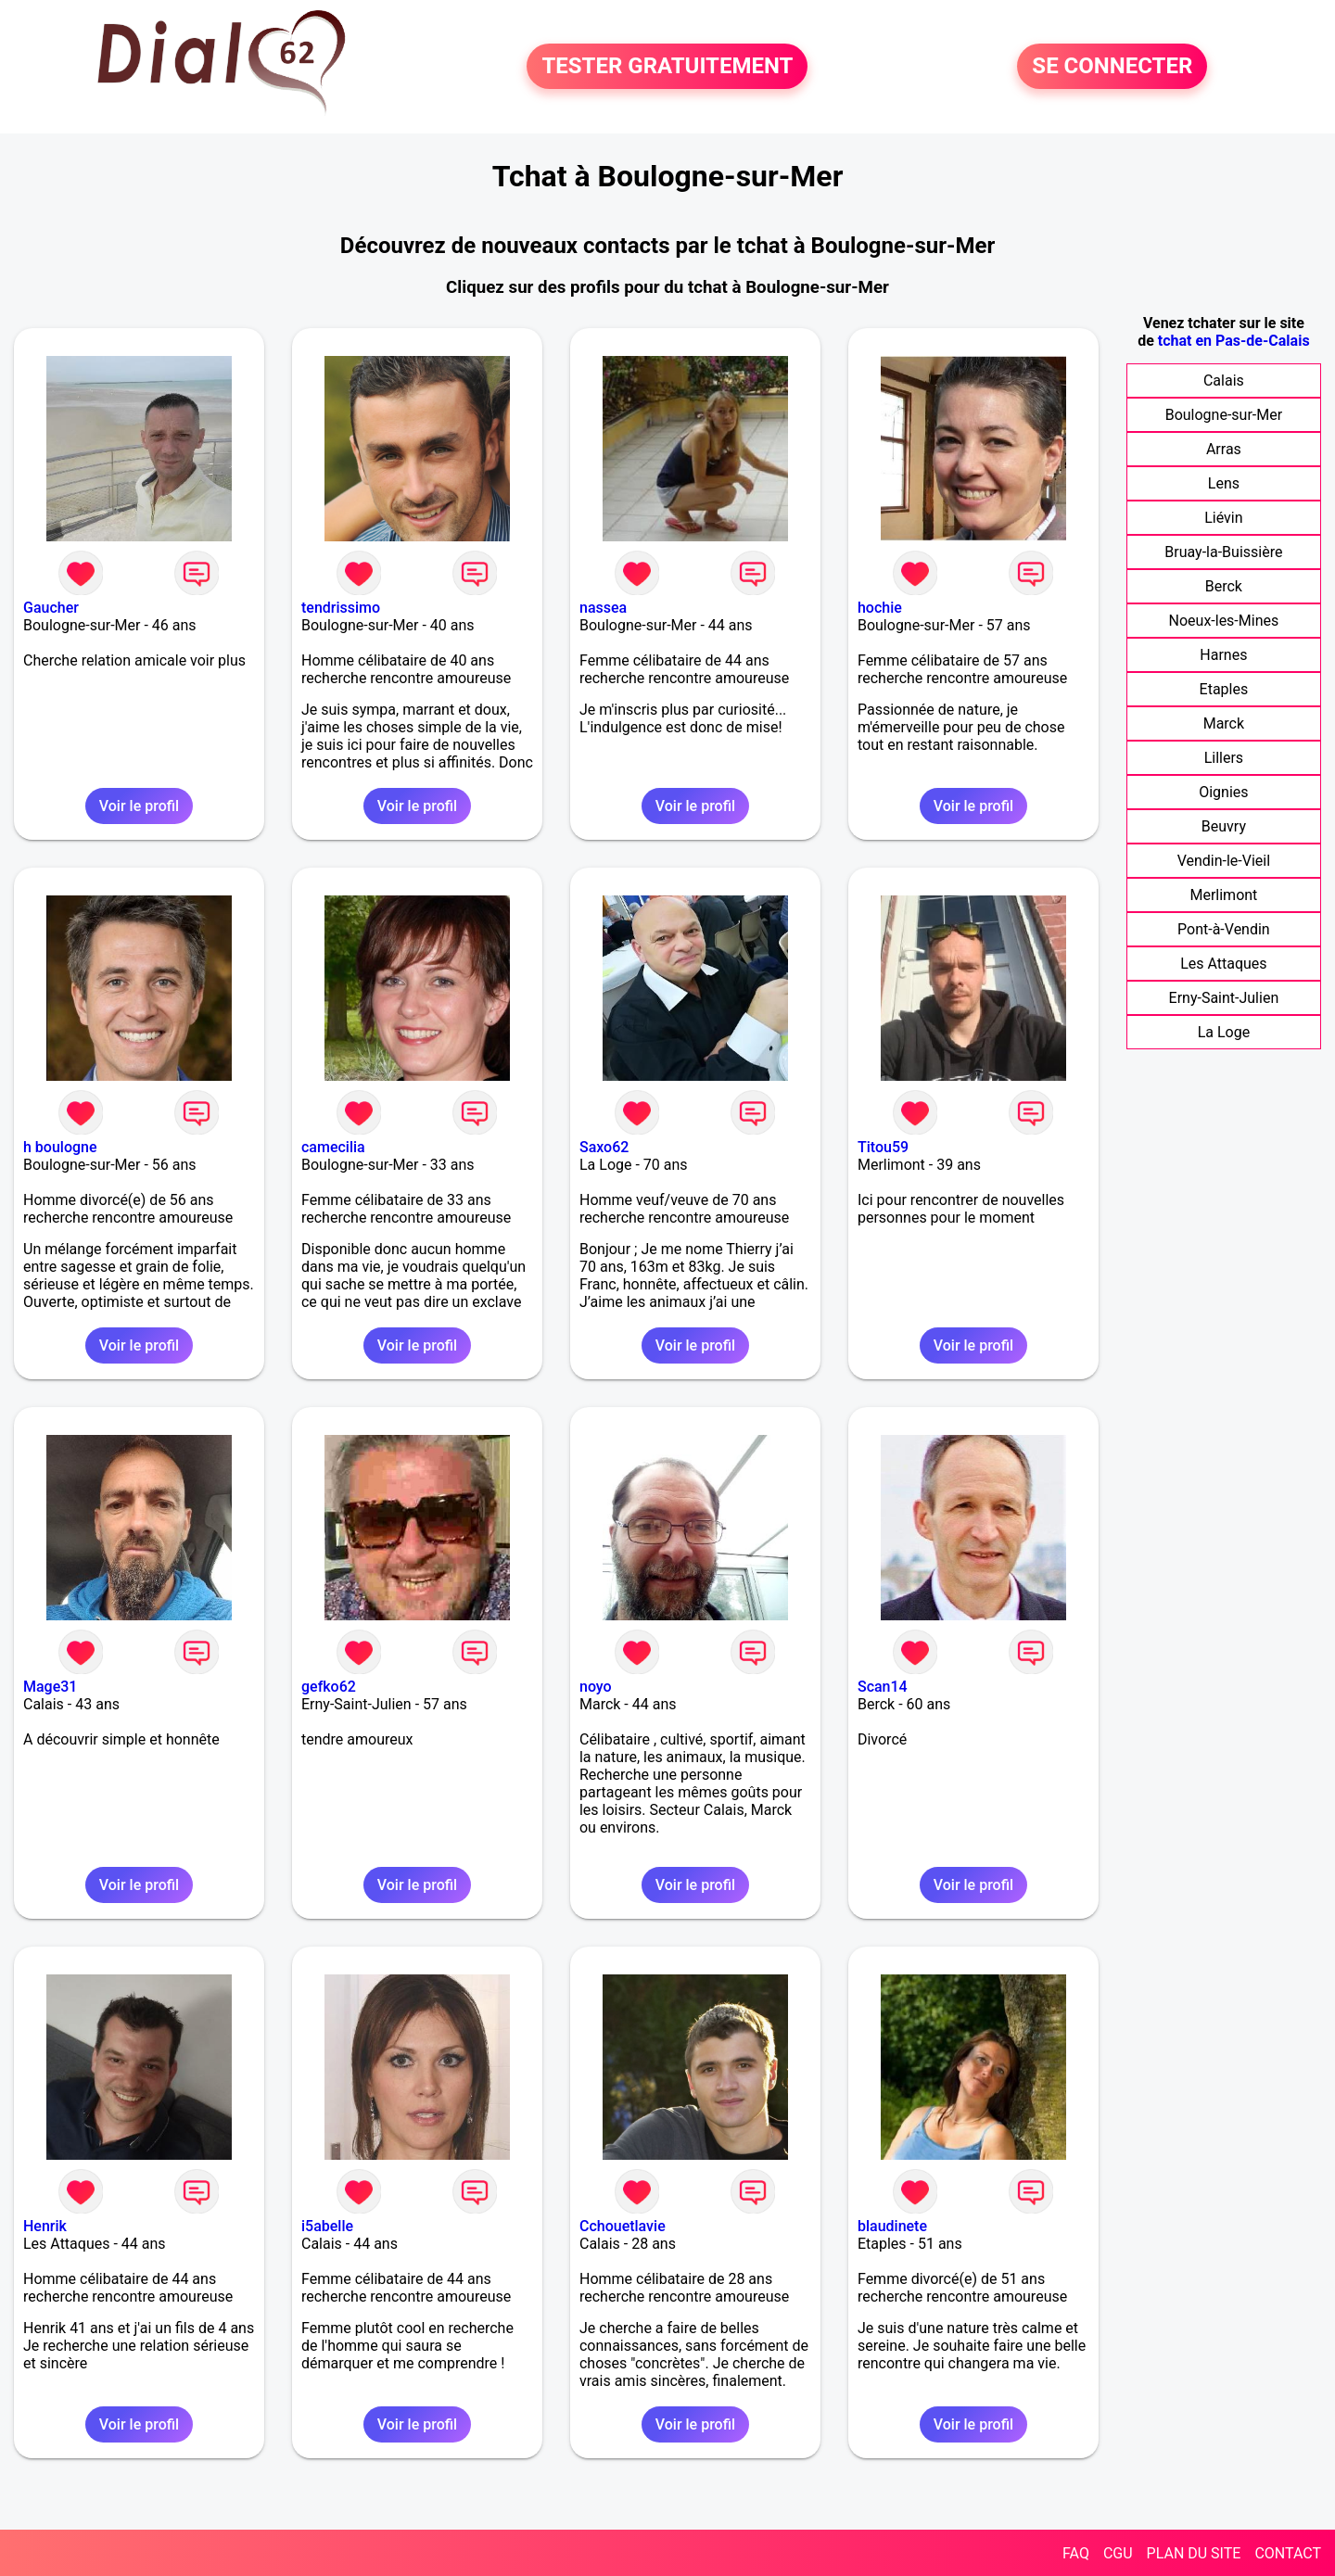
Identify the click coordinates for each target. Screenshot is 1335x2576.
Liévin (1223, 518)
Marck (1223, 723)
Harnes (1223, 655)
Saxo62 (604, 1147)
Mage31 (50, 1686)
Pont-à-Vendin (1223, 929)
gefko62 (328, 1686)
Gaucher (51, 607)
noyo (595, 1686)
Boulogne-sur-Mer (1223, 415)
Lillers (1223, 758)
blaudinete (892, 2226)
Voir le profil (139, 806)
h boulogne (60, 1147)
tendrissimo (340, 607)
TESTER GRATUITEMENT (667, 67)
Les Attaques (1223, 963)
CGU (1118, 2553)
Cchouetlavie (622, 2226)
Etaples (1224, 689)
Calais (1223, 380)
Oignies (1223, 792)
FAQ (1075, 2553)
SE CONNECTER (1112, 67)
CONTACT (1287, 2553)
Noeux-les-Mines (1224, 620)
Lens (1224, 483)
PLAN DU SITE (1194, 2553)
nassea (603, 607)
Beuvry (1224, 826)
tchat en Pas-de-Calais (1234, 340)
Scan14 (883, 1686)
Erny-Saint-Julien (1224, 998)
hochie (880, 607)
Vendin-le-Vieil (1223, 860)
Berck (1223, 586)
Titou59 (883, 1147)
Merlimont (1223, 895)
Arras (1223, 449)
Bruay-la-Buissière (1223, 552)
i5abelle (327, 2226)
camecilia (333, 1147)
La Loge (1224, 1032)
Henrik (45, 2226)
